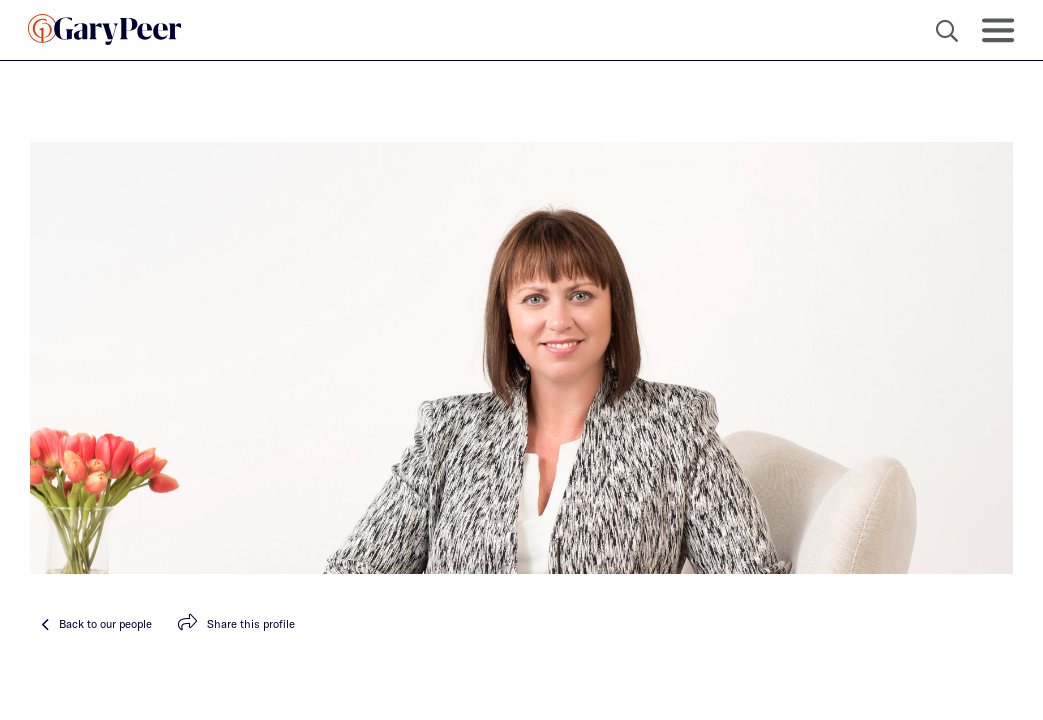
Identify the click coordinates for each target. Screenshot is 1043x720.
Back (96, 623)
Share (236, 623)
